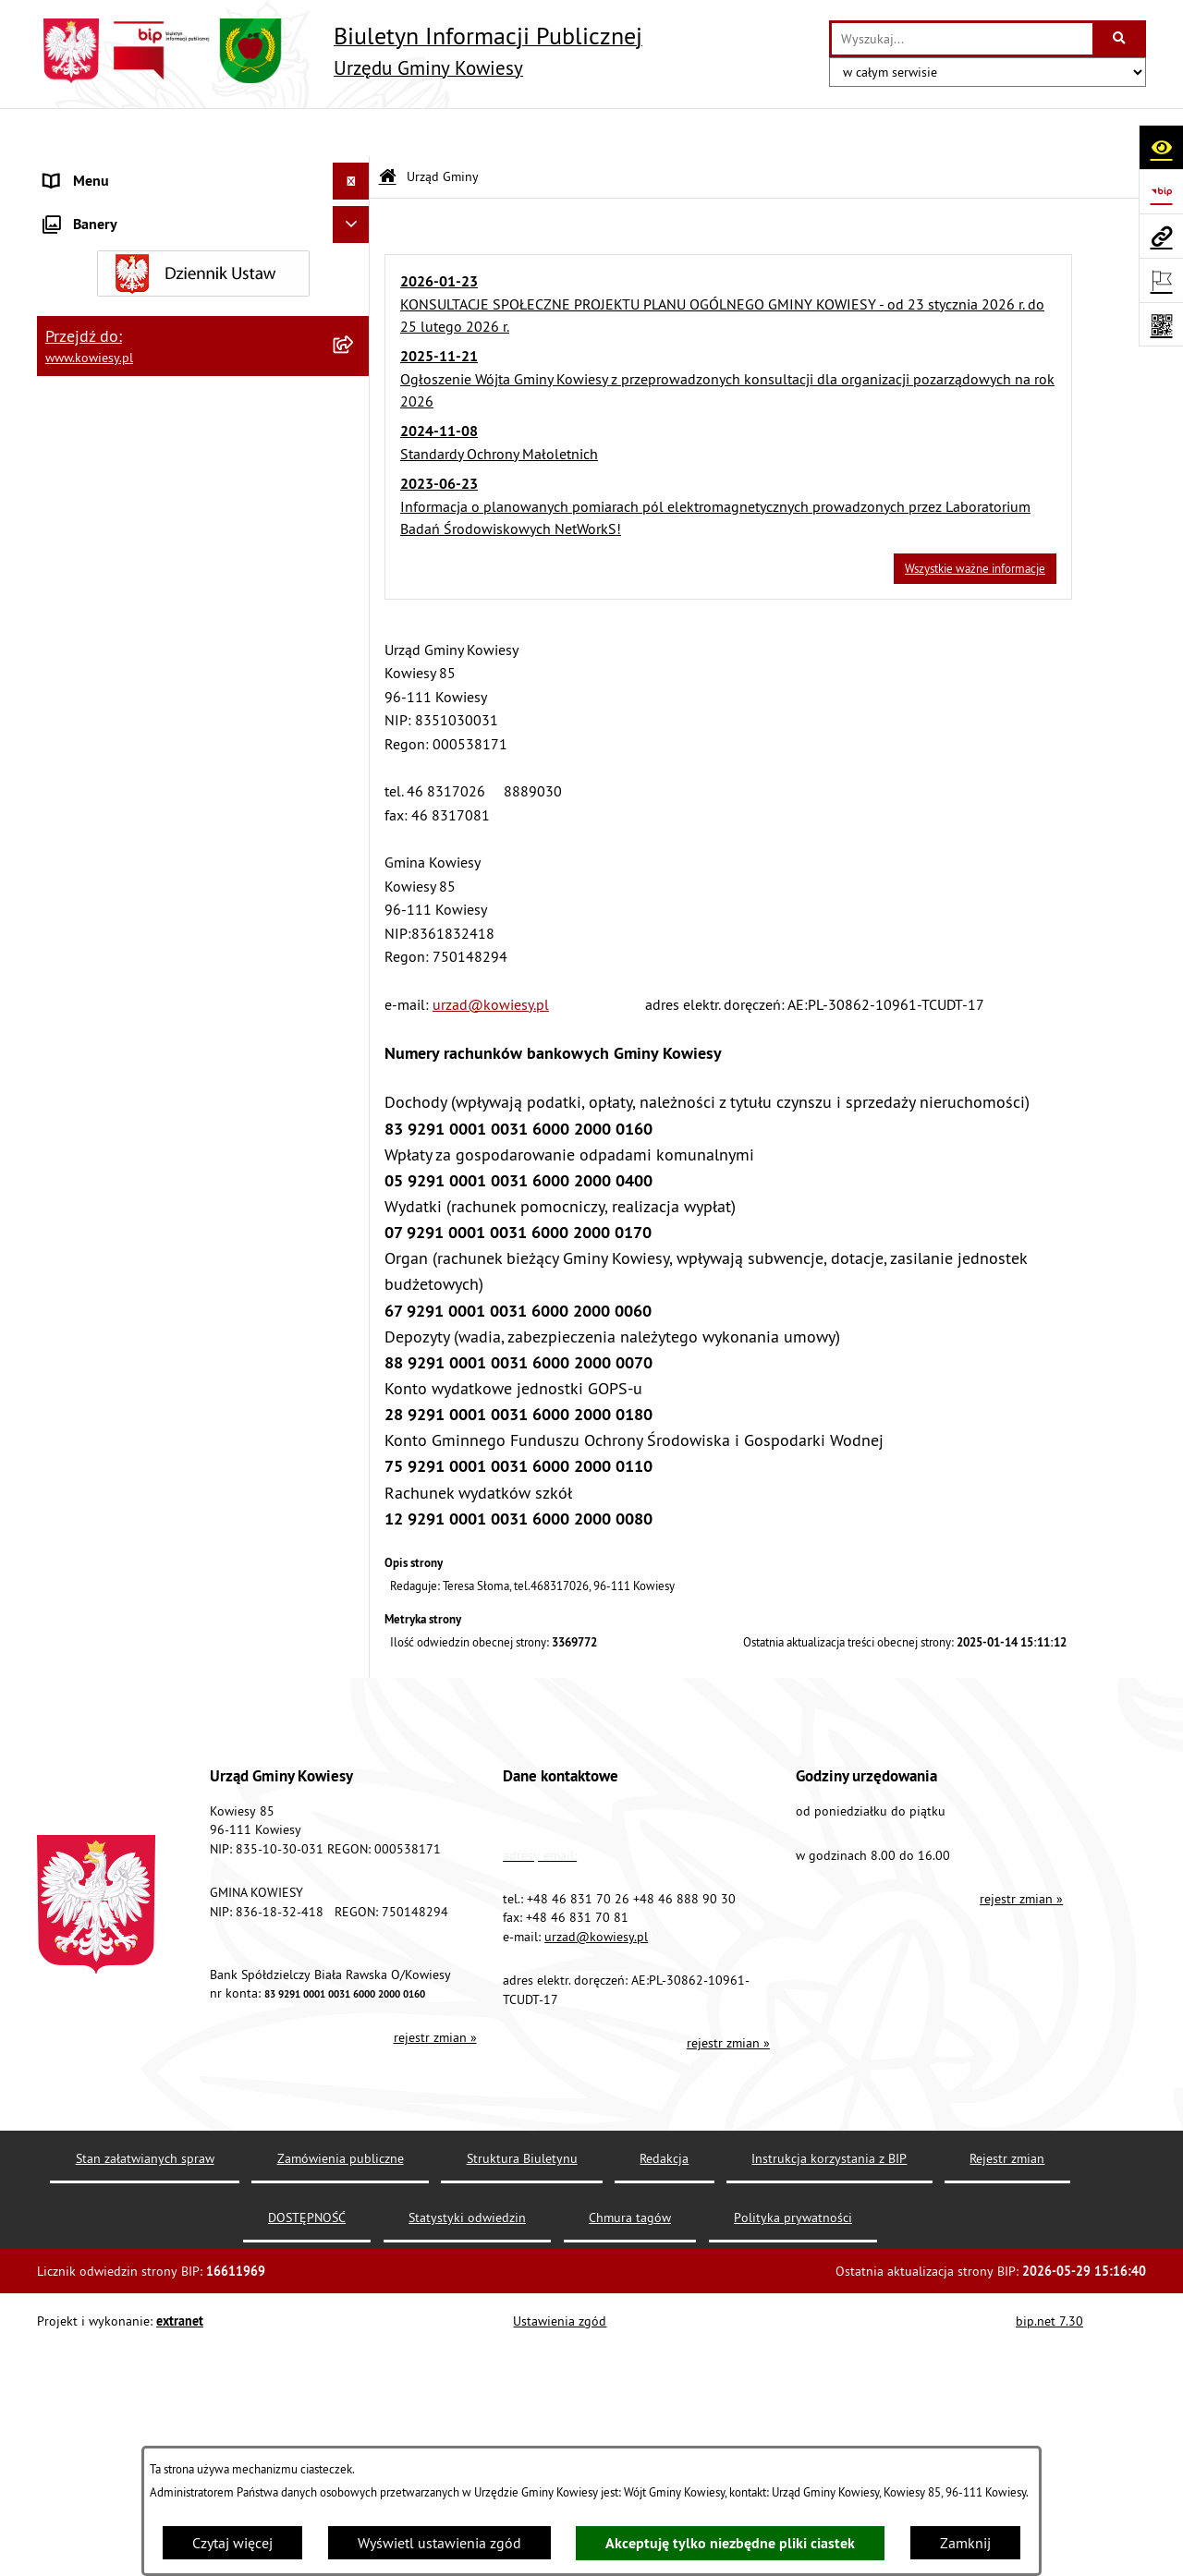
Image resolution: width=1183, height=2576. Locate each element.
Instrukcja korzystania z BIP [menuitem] (130, 1547)
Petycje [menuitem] (66, 1437)
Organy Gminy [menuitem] (88, 387)
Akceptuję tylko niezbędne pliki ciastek (730, 2543)
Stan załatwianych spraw (145, 2408)
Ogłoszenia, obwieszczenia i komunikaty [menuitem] (171, 890)
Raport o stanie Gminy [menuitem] (114, 720)
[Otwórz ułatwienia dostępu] (1161, 147)
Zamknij (965, 2542)
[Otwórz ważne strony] (1161, 280)
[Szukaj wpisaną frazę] (1120, 38)
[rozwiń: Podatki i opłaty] (355, 794)
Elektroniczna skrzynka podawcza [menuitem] (150, 1510)
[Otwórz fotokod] (1161, 324)
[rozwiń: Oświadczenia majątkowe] (355, 572)
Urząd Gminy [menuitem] (84, 170)
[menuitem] (203, 230)
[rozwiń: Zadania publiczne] (355, 1045)
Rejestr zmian (1007, 2408)
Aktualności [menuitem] (81, 1695)
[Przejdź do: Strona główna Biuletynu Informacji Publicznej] (387, 128)
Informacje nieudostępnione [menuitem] (133, 1363)
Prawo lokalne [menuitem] (89, 424)
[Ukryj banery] (351, 1775)
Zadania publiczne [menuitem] (102, 1045)
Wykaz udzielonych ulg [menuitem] (116, 1178)
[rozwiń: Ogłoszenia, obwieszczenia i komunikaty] (355, 890)
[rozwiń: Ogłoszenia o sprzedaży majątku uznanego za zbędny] (355, 986)
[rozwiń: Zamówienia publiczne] (355, 535)
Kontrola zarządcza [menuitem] (104, 609)
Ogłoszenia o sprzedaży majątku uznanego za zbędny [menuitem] (187, 997)
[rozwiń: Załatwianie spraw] (355, 1215)
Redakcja (664, 2408)
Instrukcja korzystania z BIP (829, 2408)
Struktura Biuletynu (522, 2408)
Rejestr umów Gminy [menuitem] (109, 1082)
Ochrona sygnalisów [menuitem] (108, 1732)
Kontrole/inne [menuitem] (88, 1473)
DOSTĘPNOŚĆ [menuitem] (89, 1584)
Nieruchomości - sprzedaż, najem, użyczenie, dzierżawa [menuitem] (181, 937)
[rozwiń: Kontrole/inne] (355, 1474)
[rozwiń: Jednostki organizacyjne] (355, 646)
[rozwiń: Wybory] (355, 1289)
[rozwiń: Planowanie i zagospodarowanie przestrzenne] (355, 831)
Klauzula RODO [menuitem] (93, 1658)
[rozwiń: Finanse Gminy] (355, 498)
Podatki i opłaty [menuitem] (93, 793)
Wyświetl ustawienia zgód (439, 2542)
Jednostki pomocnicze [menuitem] (113, 683)
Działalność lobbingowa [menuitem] (121, 1252)
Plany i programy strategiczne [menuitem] (136, 756)
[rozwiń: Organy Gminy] (355, 387)
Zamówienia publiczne (340, 2408)
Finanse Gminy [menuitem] (90, 498)
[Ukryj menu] (351, 133)
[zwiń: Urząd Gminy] (355, 170)
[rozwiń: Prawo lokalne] (355, 424)
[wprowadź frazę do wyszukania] (962, 38)
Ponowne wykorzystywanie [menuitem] (128, 1400)
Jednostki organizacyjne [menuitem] (119, 646)
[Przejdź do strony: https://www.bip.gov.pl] (1161, 191)
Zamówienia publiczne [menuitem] (116, 535)
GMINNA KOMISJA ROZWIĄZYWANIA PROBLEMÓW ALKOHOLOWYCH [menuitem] (158, 1130)
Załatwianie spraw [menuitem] (102, 1215)
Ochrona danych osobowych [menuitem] (133, 1621)
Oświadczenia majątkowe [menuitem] (124, 572)
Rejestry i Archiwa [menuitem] (98, 1326)
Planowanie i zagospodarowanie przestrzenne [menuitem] (147, 841)
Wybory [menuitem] (67, 1289)
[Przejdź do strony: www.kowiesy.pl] (1161, 235)
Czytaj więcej (232, 2542)
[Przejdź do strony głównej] (339, 50)
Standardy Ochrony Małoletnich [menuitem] (143, 461)
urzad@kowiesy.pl (491, 955)
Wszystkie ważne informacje (975, 519)
